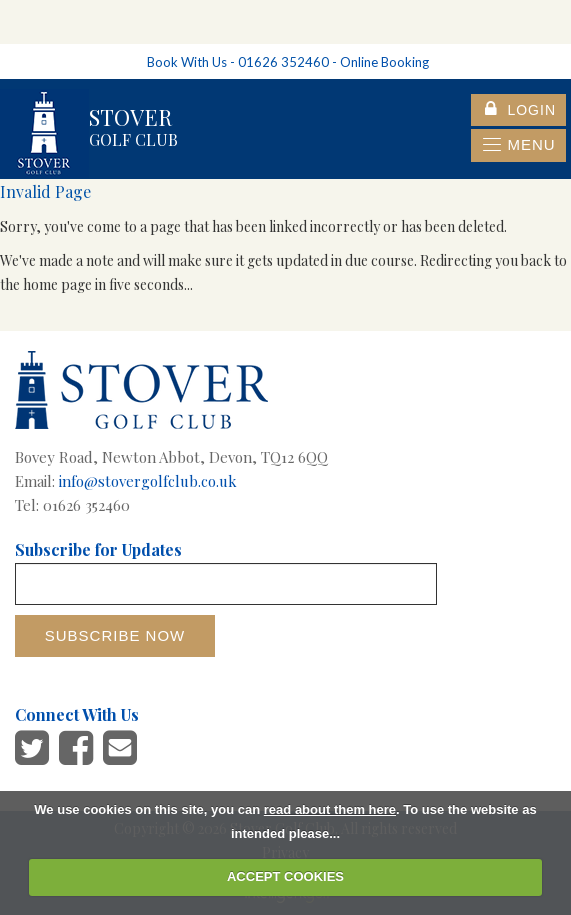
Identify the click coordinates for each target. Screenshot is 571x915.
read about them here (330, 809)
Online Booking (384, 62)
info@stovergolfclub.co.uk (148, 481)
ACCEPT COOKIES (285, 876)
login (520, 110)
